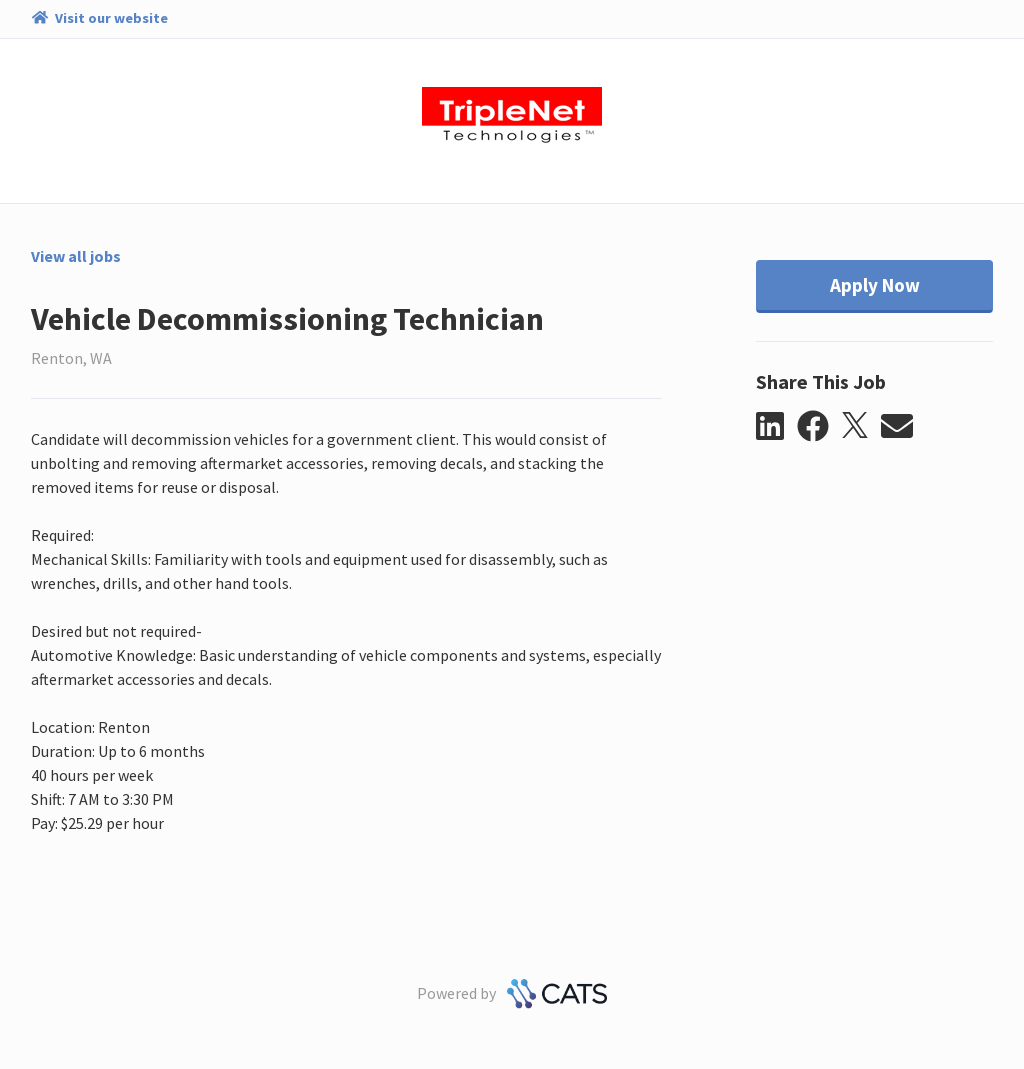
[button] (776, 427)
